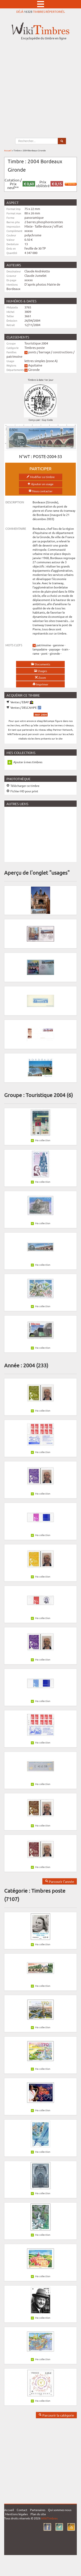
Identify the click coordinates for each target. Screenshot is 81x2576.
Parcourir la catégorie (56, 2415)
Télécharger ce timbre (22, 785)
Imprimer (40, 684)
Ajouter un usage (40, 484)
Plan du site (38, 2514)
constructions (63, 352)
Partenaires (37, 2510)
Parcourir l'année (59, 1881)
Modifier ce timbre (41, 477)
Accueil (7, 150)
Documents (40, 664)
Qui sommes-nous (59, 2510)
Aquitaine (35, 365)
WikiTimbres (49, 2518)
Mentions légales (16, 2514)
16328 (28, 11)
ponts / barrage (39, 352)
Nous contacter (40, 491)
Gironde (34, 370)
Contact (22, 2510)
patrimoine (14, 356)
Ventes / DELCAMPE (23, 707)
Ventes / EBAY (19, 702)
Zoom (40, 677)
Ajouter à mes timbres (27, 762)
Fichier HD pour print (22, 791)
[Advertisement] (40, 85)
